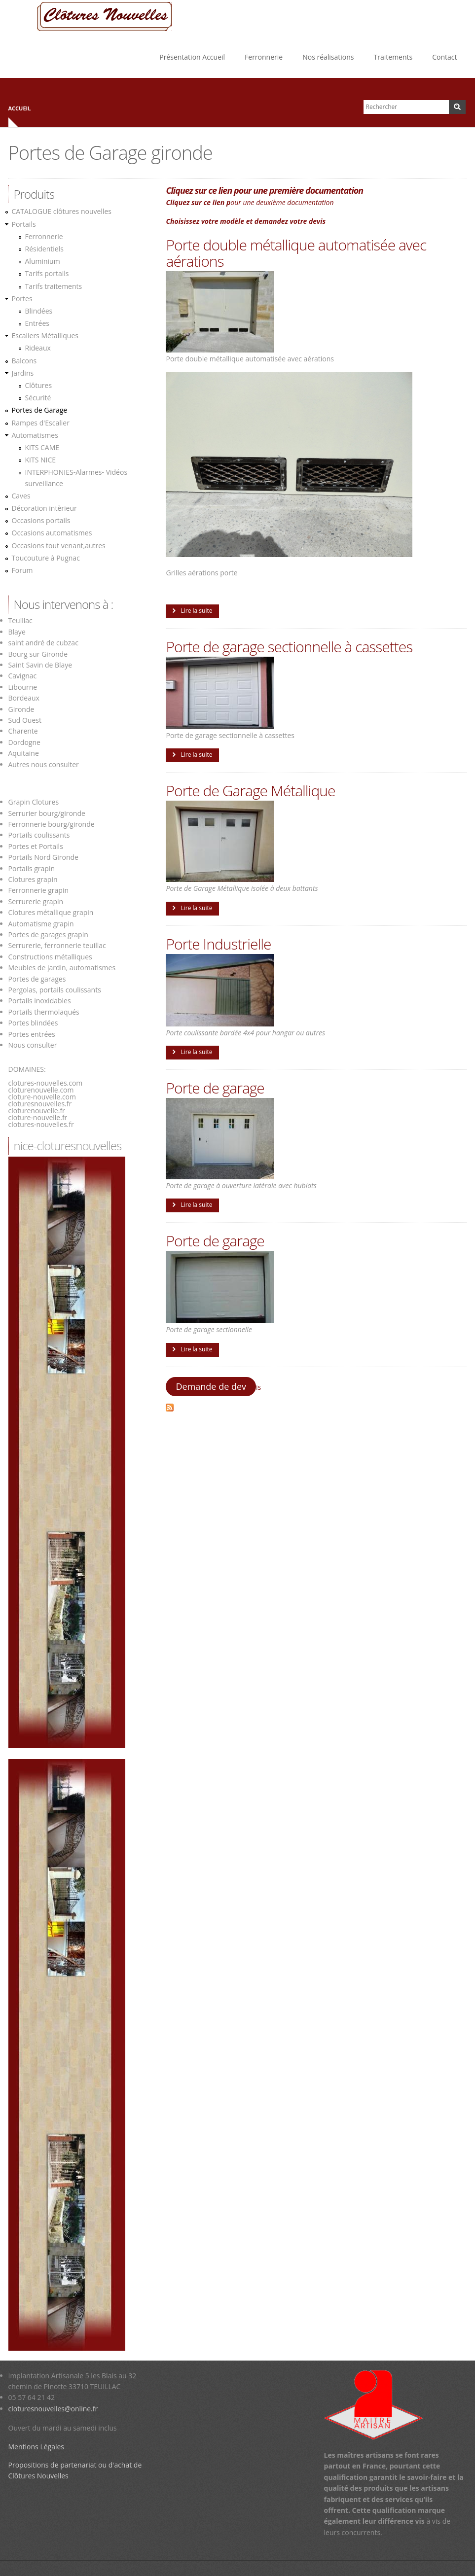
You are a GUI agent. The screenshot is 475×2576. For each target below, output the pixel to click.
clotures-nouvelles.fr (41, 1124)
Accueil (19, 108)
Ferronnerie (264, 57)
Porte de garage (215, 1088)
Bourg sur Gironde (38, 654)
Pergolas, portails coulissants (54, 989)
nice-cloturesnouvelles (68, 1145)
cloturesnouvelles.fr (40, 1103)
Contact (444, 57)
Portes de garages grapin (48, 934)
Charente (23, 731)
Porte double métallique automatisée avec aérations (296, 253)
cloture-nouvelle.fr (38, 1117)
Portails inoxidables (39, 1000)
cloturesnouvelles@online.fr (53, 2408)
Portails (24, 224)
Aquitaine (23, 753)
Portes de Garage (40, 410)
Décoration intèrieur (44, 508)
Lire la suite (196, 610)
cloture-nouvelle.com (42, 1096)
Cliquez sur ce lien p (202, 190)
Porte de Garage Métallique (250, 790)
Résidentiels (44, 248)
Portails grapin (31, 868)
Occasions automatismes (52, 532)
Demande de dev (211, 1386)
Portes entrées (31, 1034)
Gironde (21, 709)
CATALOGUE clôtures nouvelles (61, 211)
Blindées (39, 311)
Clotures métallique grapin (51, 912)
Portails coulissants (39, 835)
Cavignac (22, 675)
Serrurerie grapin (36, 901)
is (258, 1387)
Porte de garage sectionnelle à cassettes (289, 646)
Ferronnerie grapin (38, 890)
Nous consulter (32, 1045)
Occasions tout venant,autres (59, 545)
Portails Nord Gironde (43, 857)
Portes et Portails (35, 846)
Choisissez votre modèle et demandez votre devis (246, 221)
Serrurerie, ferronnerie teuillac (57, 945)
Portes (22, 298)
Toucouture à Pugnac (46, 558)
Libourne (22, 687)
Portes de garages (37, 979)
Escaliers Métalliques (45, 335)
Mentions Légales (36, 2446)
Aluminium (42, 261)
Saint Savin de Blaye (40, 665)
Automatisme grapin (41, 923)
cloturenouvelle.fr (36, 1110)
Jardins (23, 373)
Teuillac (20, 620)
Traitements (393, 57)
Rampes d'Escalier (41, 422)
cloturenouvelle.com (41, 1089)
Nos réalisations (328, 57)
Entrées (37, 323)
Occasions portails (41, 520)
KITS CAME (42, 447)
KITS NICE (40, 459)
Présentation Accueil (192, 57)
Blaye (17, 631)
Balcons (24, 360)
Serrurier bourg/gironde (46, 813)
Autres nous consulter (43, 764)
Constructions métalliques (50, 956)
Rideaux (38, 348)
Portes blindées (33, 1022)
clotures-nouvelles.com (45, 1083)
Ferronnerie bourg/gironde (51, 824)
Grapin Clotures (33, 802)
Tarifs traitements (53, 286)
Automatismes (35, 435)
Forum (22, 570)
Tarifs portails (47, 273)
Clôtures (38, 385)
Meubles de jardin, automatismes (62, 967)
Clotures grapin (33, 879)
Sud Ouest (24, 720)
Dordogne (24, 742)
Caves (21, 495)
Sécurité (38, 397)
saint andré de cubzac (43, 642)
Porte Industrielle (218, 944)
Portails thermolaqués (44, 1012)
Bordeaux (23, 698)
